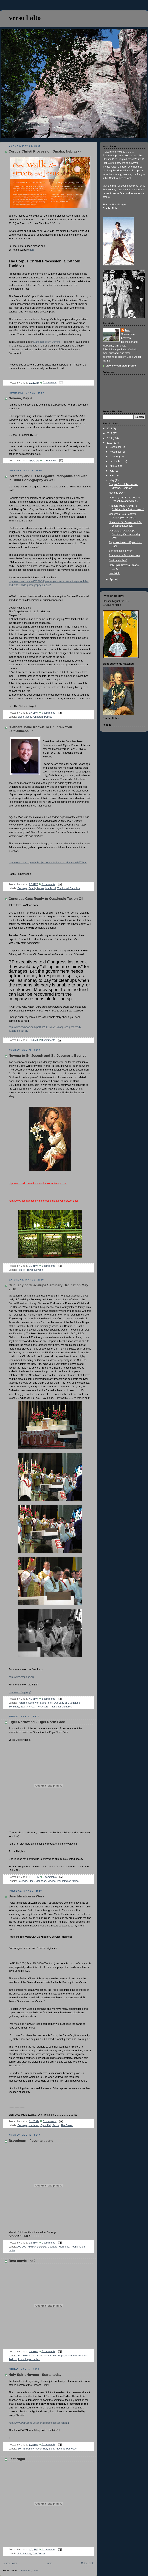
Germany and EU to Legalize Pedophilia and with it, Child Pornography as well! (48, 478)
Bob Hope (58, 2355)
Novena (38, 1269)
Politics (48, 716)
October (114, 456)
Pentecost (71, 2448)
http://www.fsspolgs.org (22, 1677)
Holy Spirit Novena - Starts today (35, 2375)
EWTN (21, 2448)
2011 (110, 438)
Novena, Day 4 (20, 398)
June (113, 475)
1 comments (48, 2242)
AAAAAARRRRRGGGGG (31, 2246)
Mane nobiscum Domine (46, 341)
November (116, 451)
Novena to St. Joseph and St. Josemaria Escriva (47, 1056)
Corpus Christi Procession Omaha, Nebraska (45, 151)
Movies (52, 1881)
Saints (55, 2125)
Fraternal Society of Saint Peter (34, 1702)
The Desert (41, 1706)
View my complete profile (121, 365)
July (112, 470)
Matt (127, 330)
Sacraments (27, 1706)
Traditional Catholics (68, 888)
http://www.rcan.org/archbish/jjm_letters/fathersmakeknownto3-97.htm (48, 862)
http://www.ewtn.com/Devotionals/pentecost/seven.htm (39, 2422)
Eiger (31, 1881)
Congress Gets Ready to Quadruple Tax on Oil (46, 899)
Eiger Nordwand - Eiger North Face (37, 1722)
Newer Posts (10, 2563)
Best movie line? (22, 2261)
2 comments (48, 1698)
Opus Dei (45, 2125)
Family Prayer (36, 888)
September (116, 461)
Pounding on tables (68, 1881)
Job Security (24, 2553)
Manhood (50, 888)
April (112, 579)
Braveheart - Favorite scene (31, 2141)
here (31, 249)
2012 (110, 433)
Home (49, 2563)
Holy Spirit (48, 2448)
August (114, 466)
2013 (110, 428)
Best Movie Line (26, 2355)
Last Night (17, 2459)
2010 (110, 442)
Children (38, 716)
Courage (22, 888)
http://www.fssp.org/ (20, 1692)
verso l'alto (25, 17)
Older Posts (87, 2563)
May (112, 480)
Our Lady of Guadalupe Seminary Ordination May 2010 (124, 534)
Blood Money (24, 716)
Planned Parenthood (76, 2355)
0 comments (50, 382)
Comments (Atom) (28, 2570)
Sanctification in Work (26, 1896)
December (116, 447)
